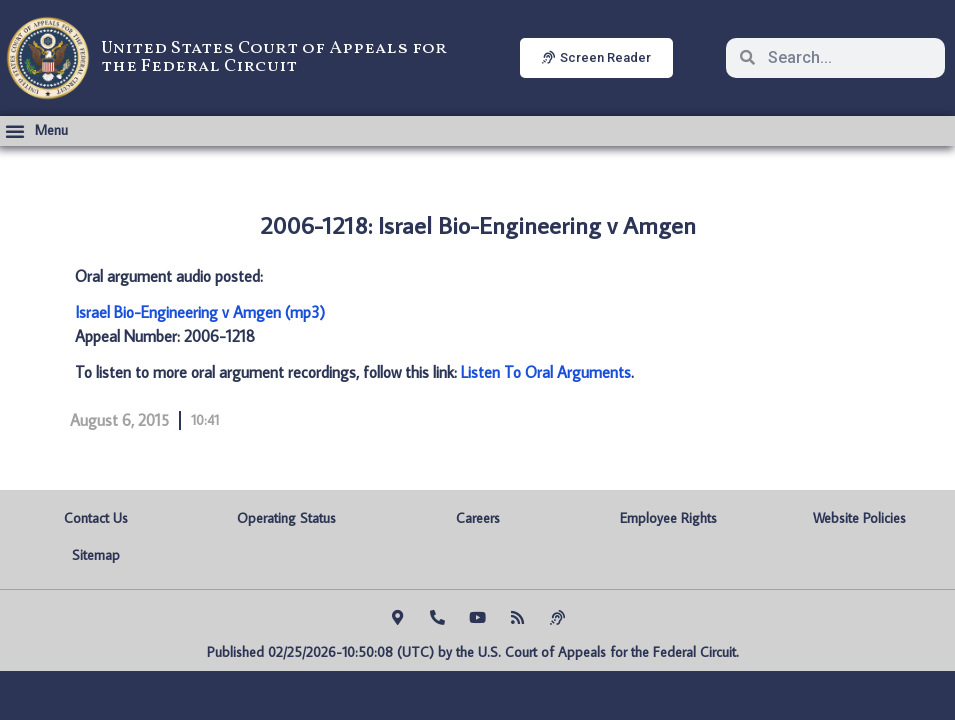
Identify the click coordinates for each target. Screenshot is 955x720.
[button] (36, 131)
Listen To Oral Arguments (546, 372)
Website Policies (859, 518)
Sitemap (96, 555)
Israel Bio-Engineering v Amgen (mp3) (200, 312)
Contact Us (96, 518)
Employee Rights (668, 518)
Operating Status (286, 518)
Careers (478, 518)
